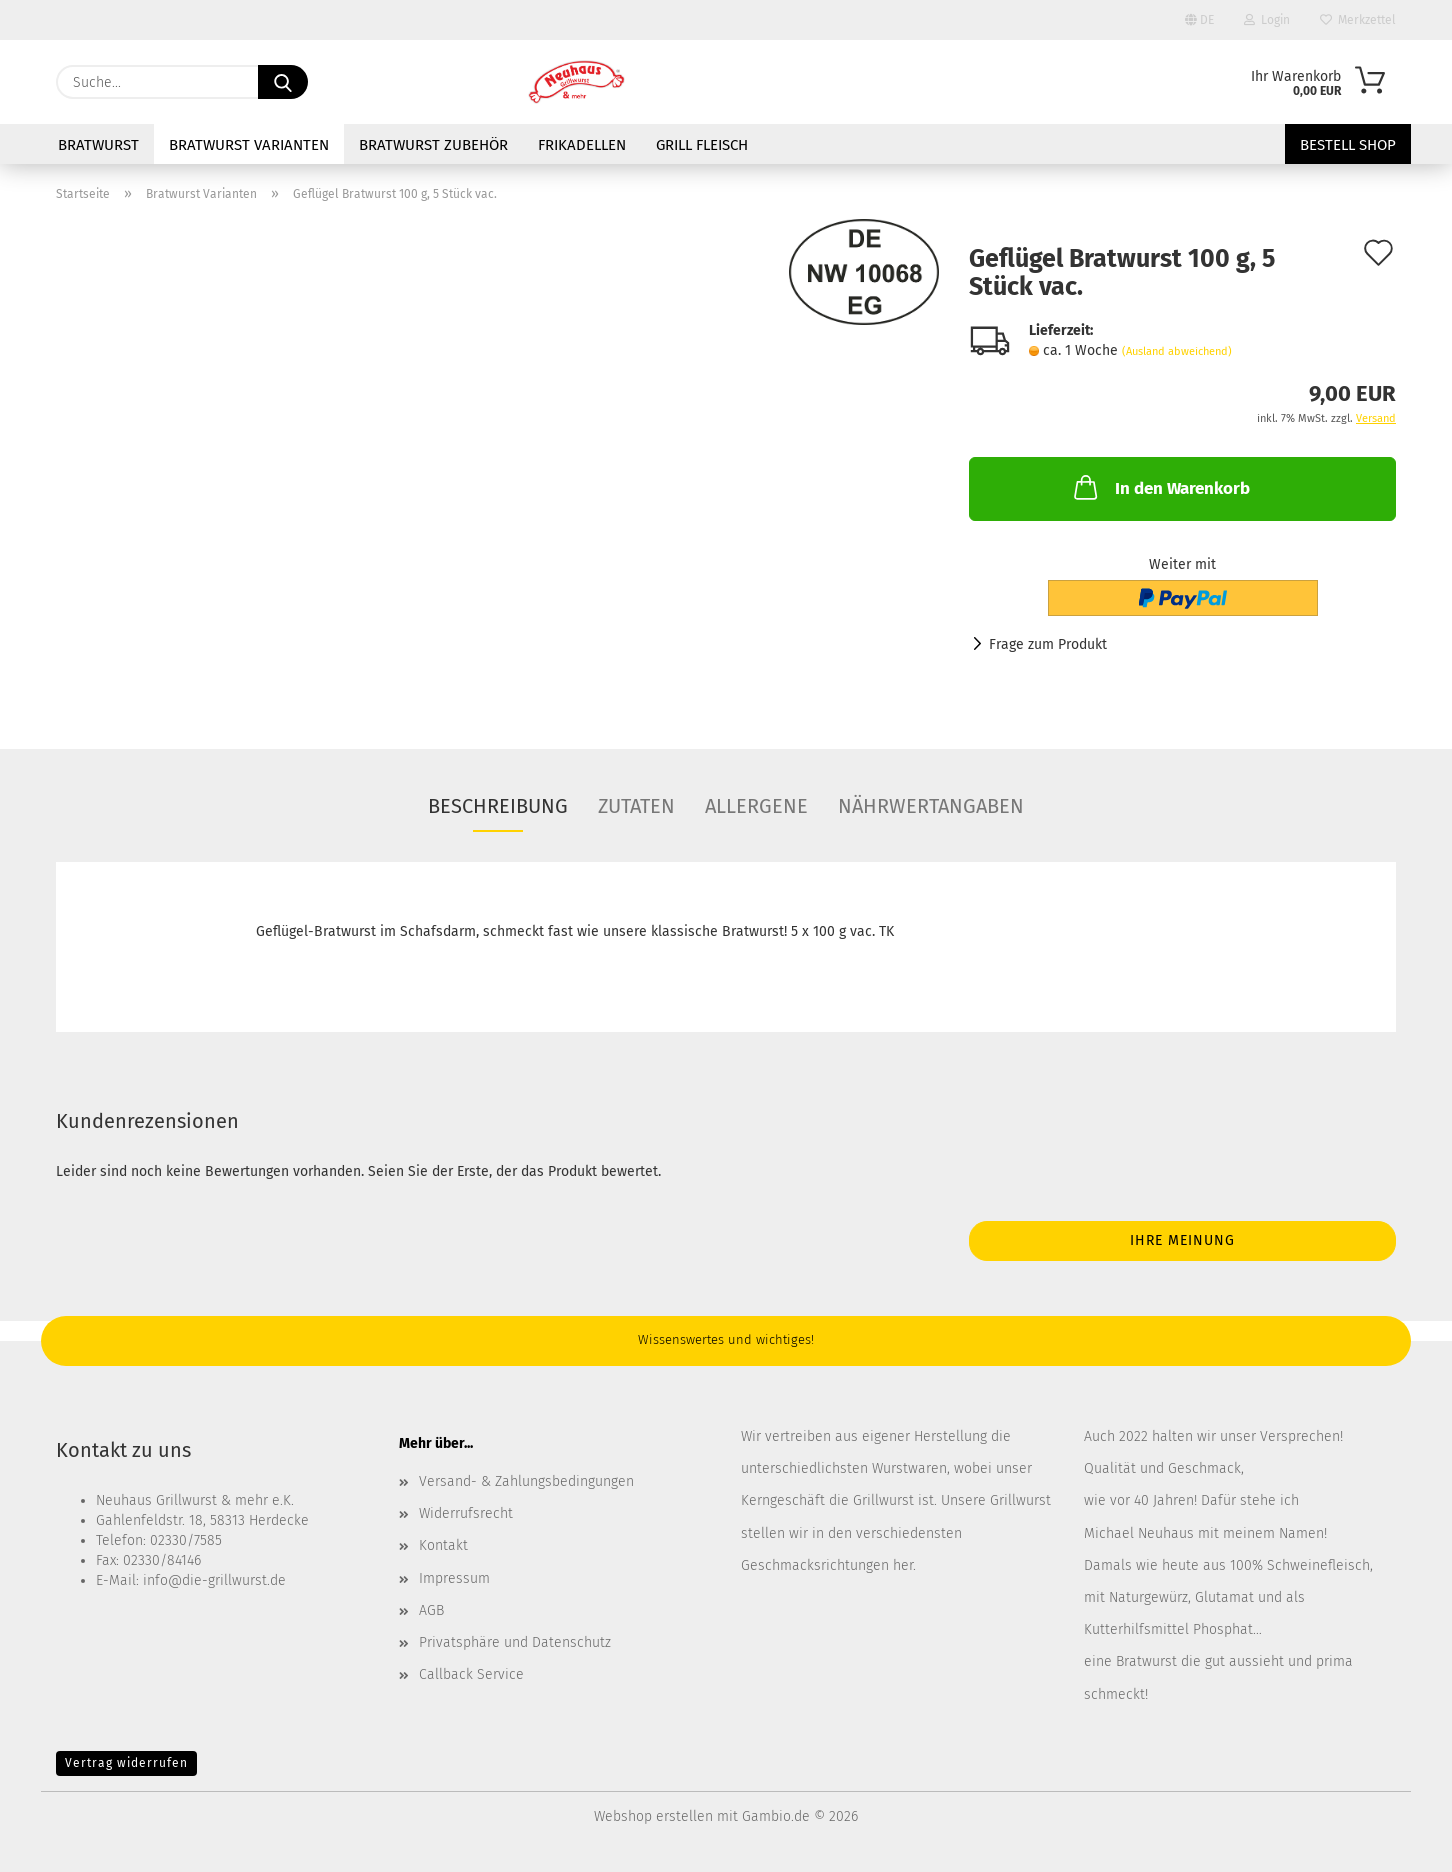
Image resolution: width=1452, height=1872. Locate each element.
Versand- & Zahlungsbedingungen (526, 1481)
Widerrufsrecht (466, 1513)
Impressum (454, 1578)
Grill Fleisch (702, 145)
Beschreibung (498, 806)
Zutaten (636, 806)
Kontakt (443, 1545)
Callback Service (471, 1674)
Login (1267, 20)
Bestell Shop (1348, 145)
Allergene (756, 806)
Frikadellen (582, 145)
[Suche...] (283, 82)
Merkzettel (1358, 20)
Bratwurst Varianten (249, 145)
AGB (431, 1610)
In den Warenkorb (1160, 487)
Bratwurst (98, 145)
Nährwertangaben (931, 806)
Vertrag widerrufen (126, 1763)
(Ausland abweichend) (1177, 351)
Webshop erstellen (653, 1816)
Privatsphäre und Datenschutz (515, 1642)
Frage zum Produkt (1048, 644)
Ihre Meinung (1182, 1240)
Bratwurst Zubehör (433, 145)
